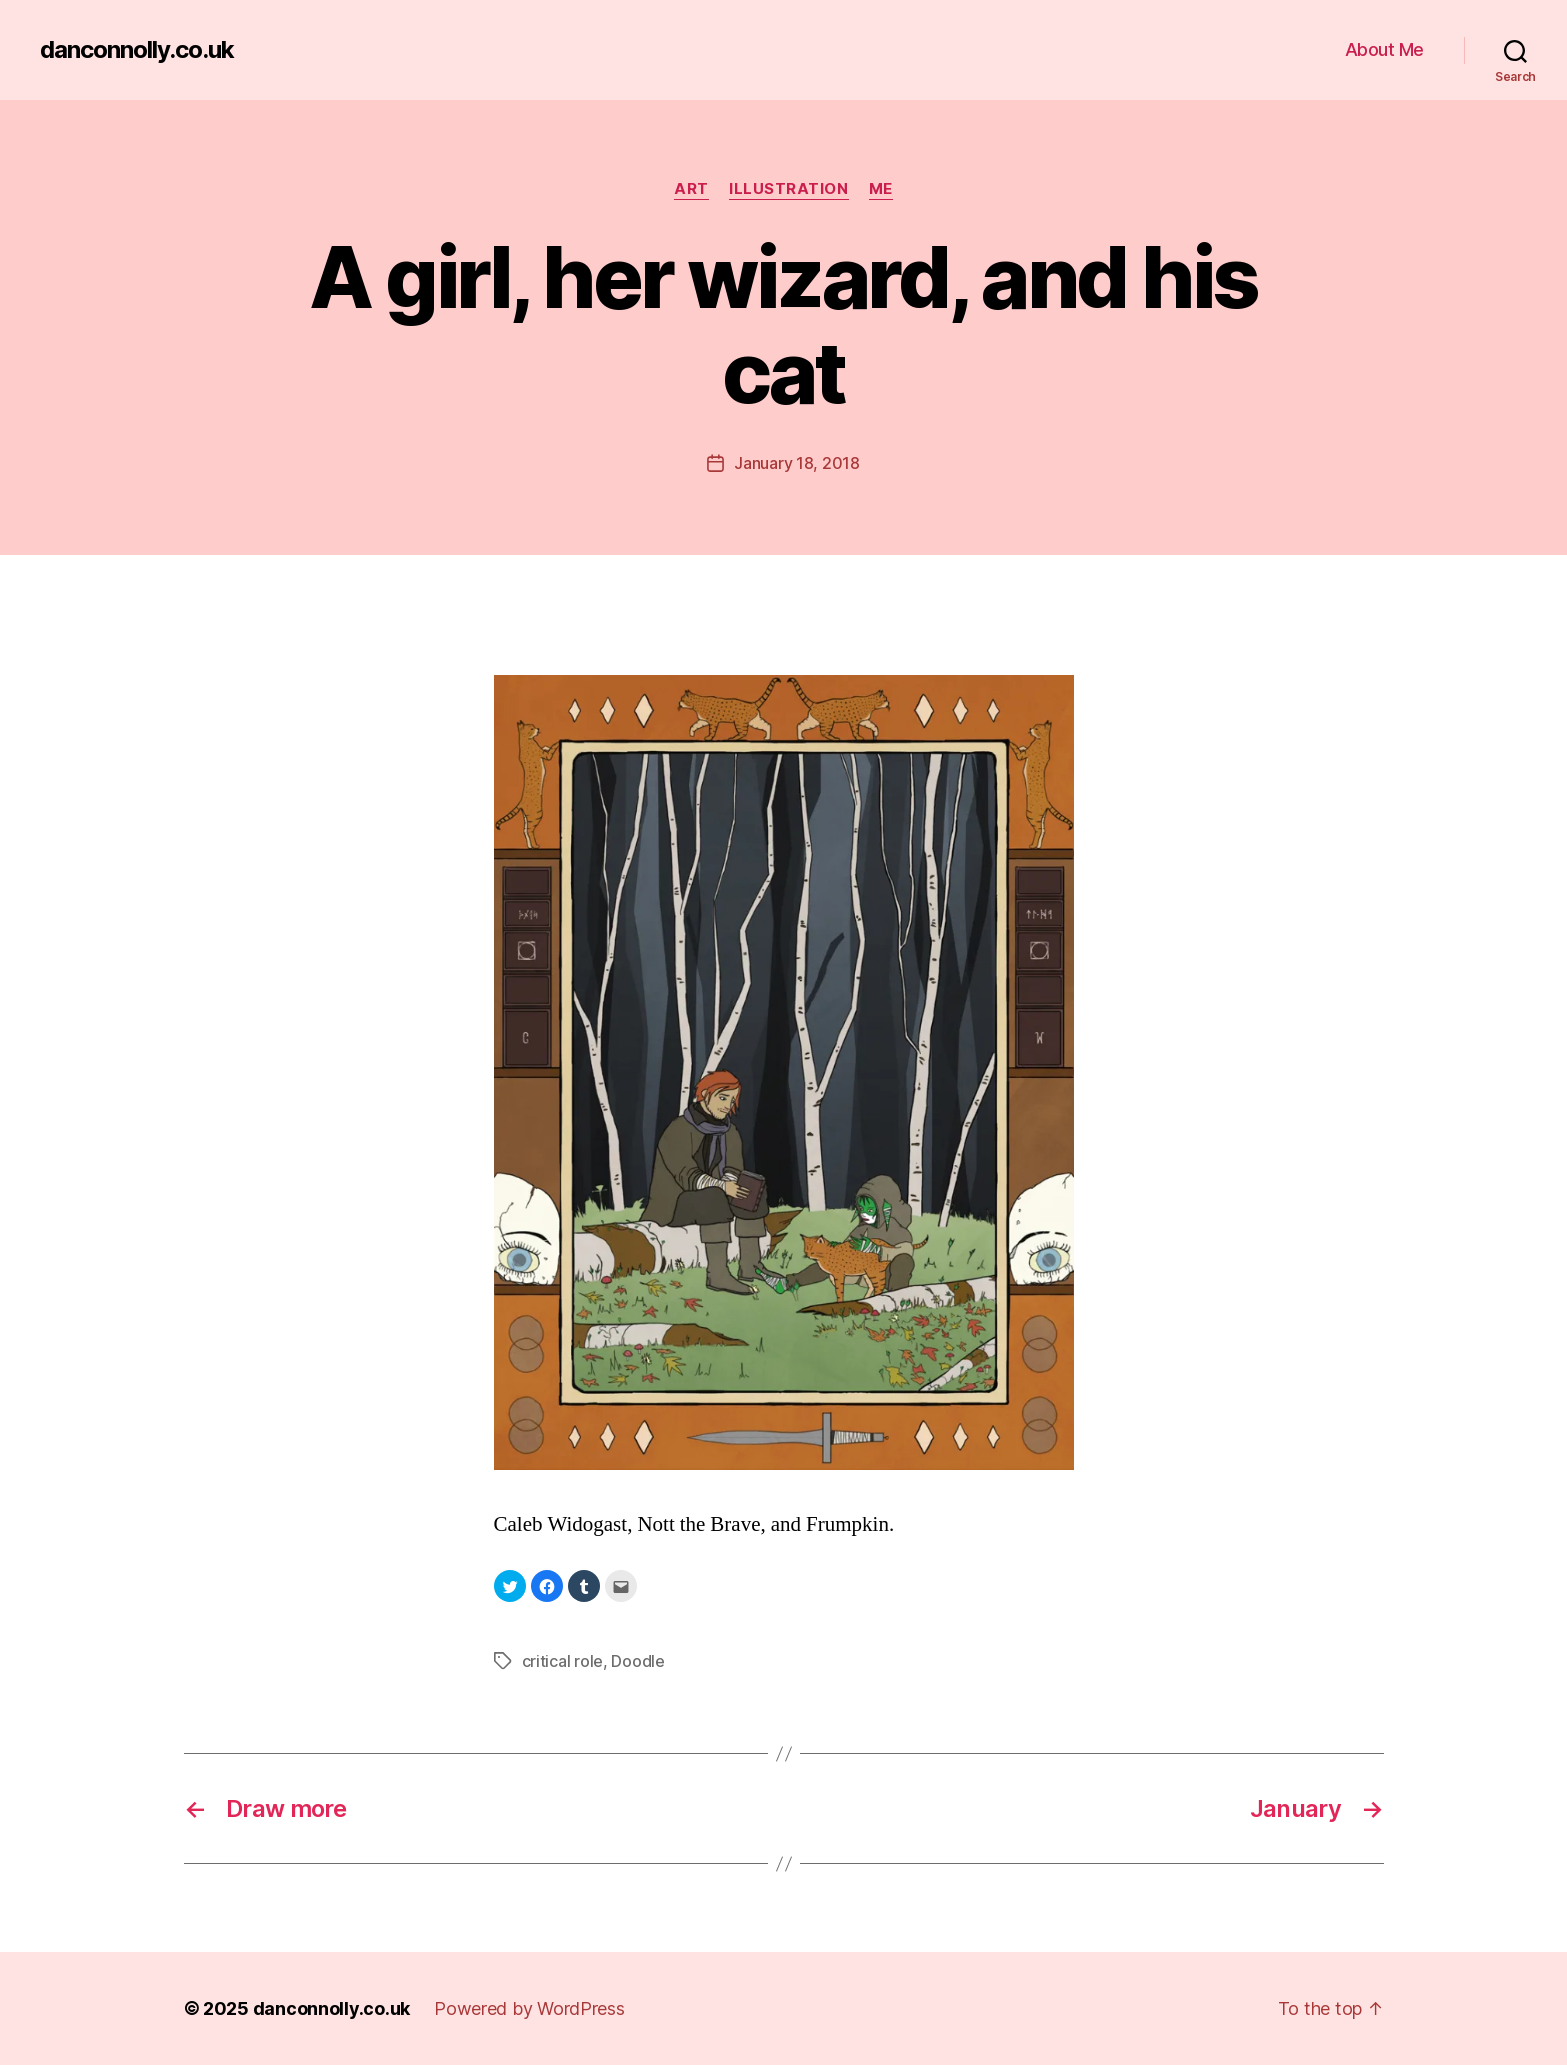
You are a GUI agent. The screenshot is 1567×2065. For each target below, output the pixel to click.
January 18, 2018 (797, 463)
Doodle (637, 1661)
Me (881, 189)
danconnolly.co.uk (137, 50)
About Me (1384, 49)
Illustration (789, 189)
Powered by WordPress (529, 2008)
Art (691, 189)
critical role (563, 1661)
